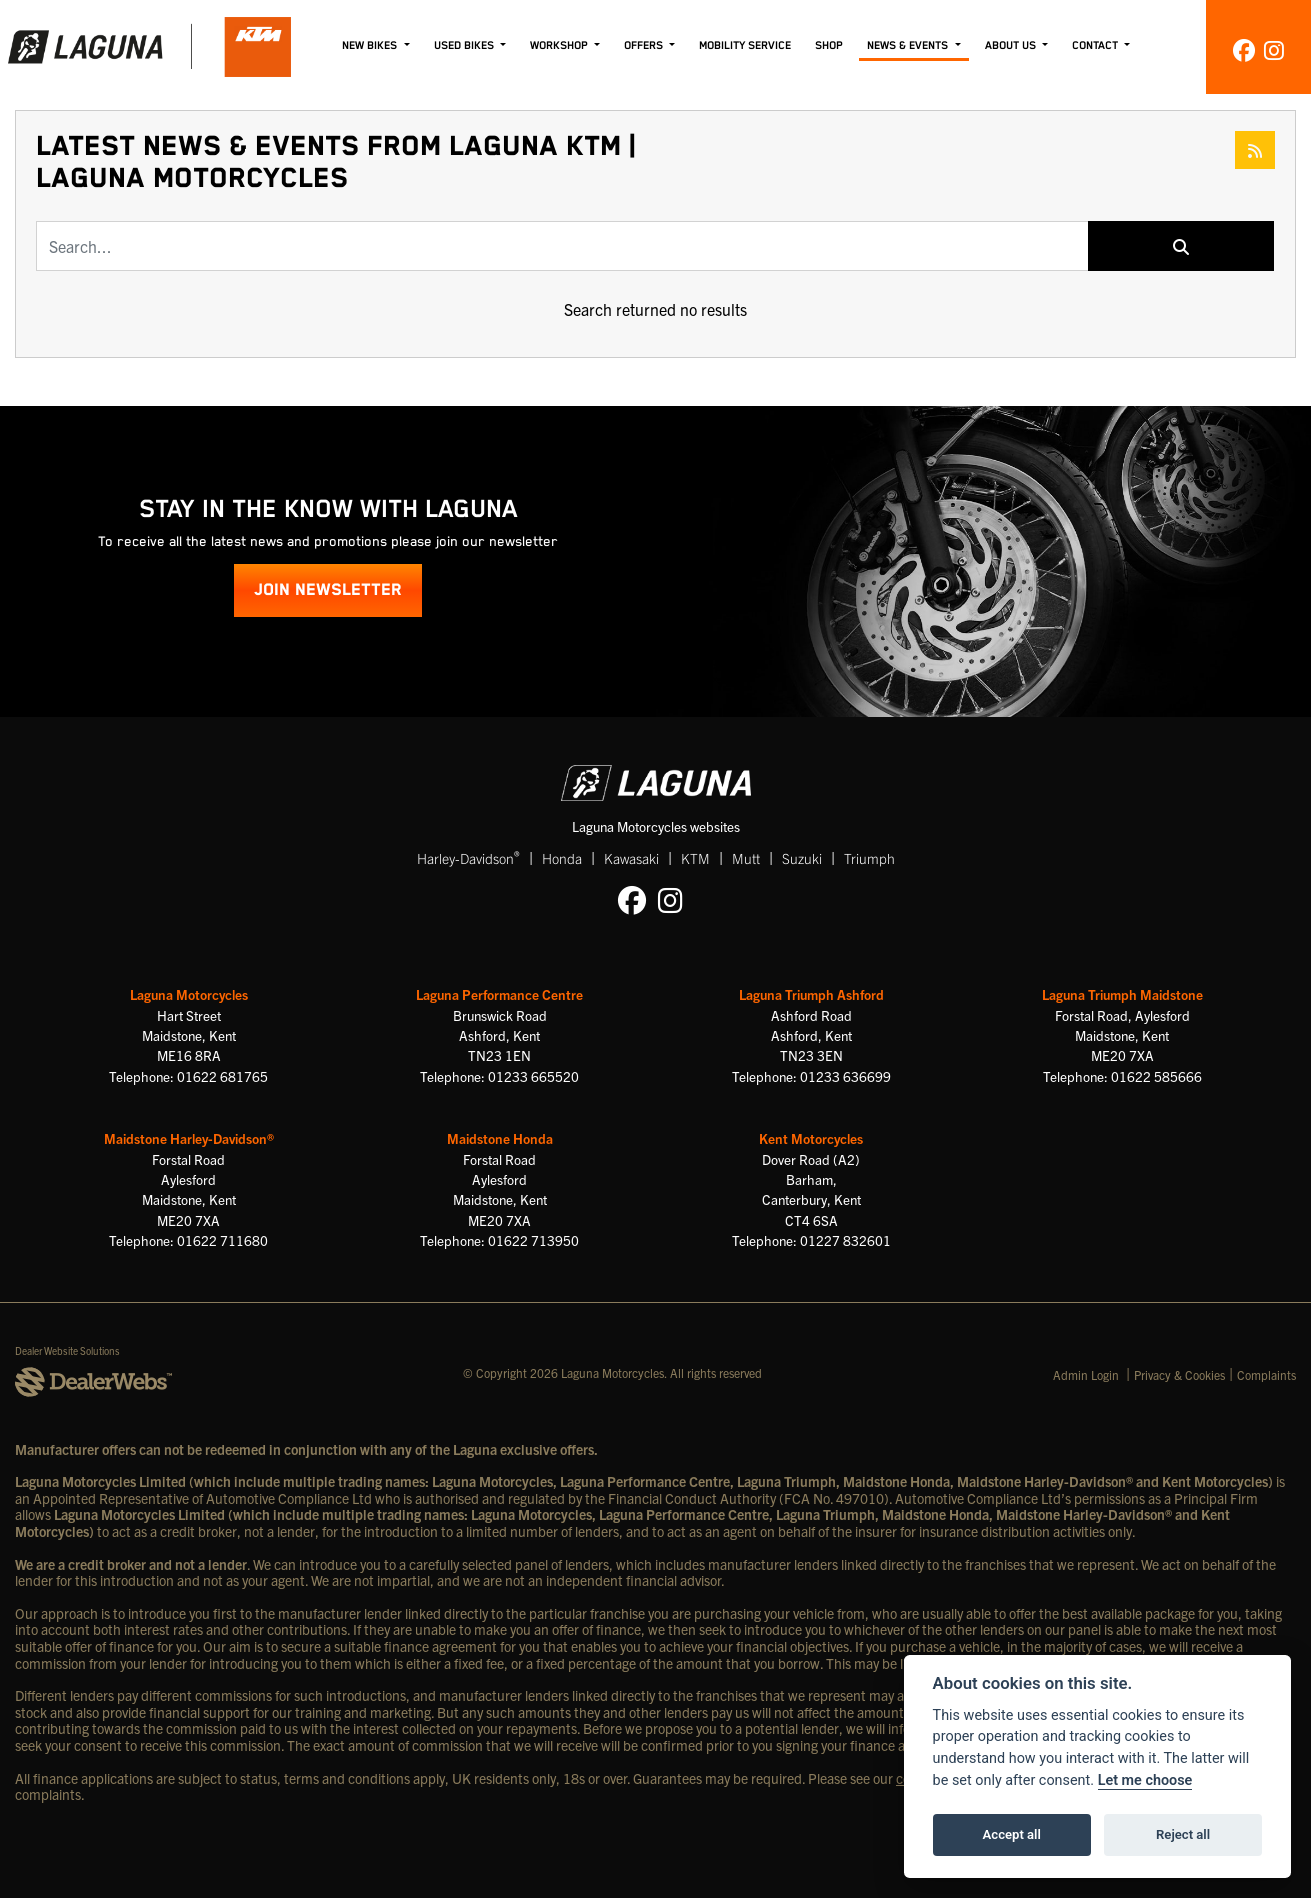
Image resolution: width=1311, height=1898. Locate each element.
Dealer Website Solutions (67, 1350)
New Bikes (371, 45)
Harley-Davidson (468, 857)
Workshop (560, 45)
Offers (645, 45)
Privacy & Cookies (1179, 1374)
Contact (1096, 45)
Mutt (746, 858)
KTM (695, 858)
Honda (562, 858)
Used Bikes (465, 45)
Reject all (1183, 1834)
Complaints (1266, 1374)
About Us (1012, 45)
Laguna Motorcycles (189, 994)
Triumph (869, 858)
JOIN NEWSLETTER (328, 590)
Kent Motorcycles (811, 1138)
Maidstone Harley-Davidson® (189, 1138)
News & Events (909, 45)
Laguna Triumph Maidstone (1122, 994)
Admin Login (1086, 1374)
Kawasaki (631, 858)
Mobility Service (745, 45)
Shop (829, 45)
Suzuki (802, 858)
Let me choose (1145, 1780)
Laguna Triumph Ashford (811, 994)
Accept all (1012, 1834)
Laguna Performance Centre (499, 994)
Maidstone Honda (500, 1138)
